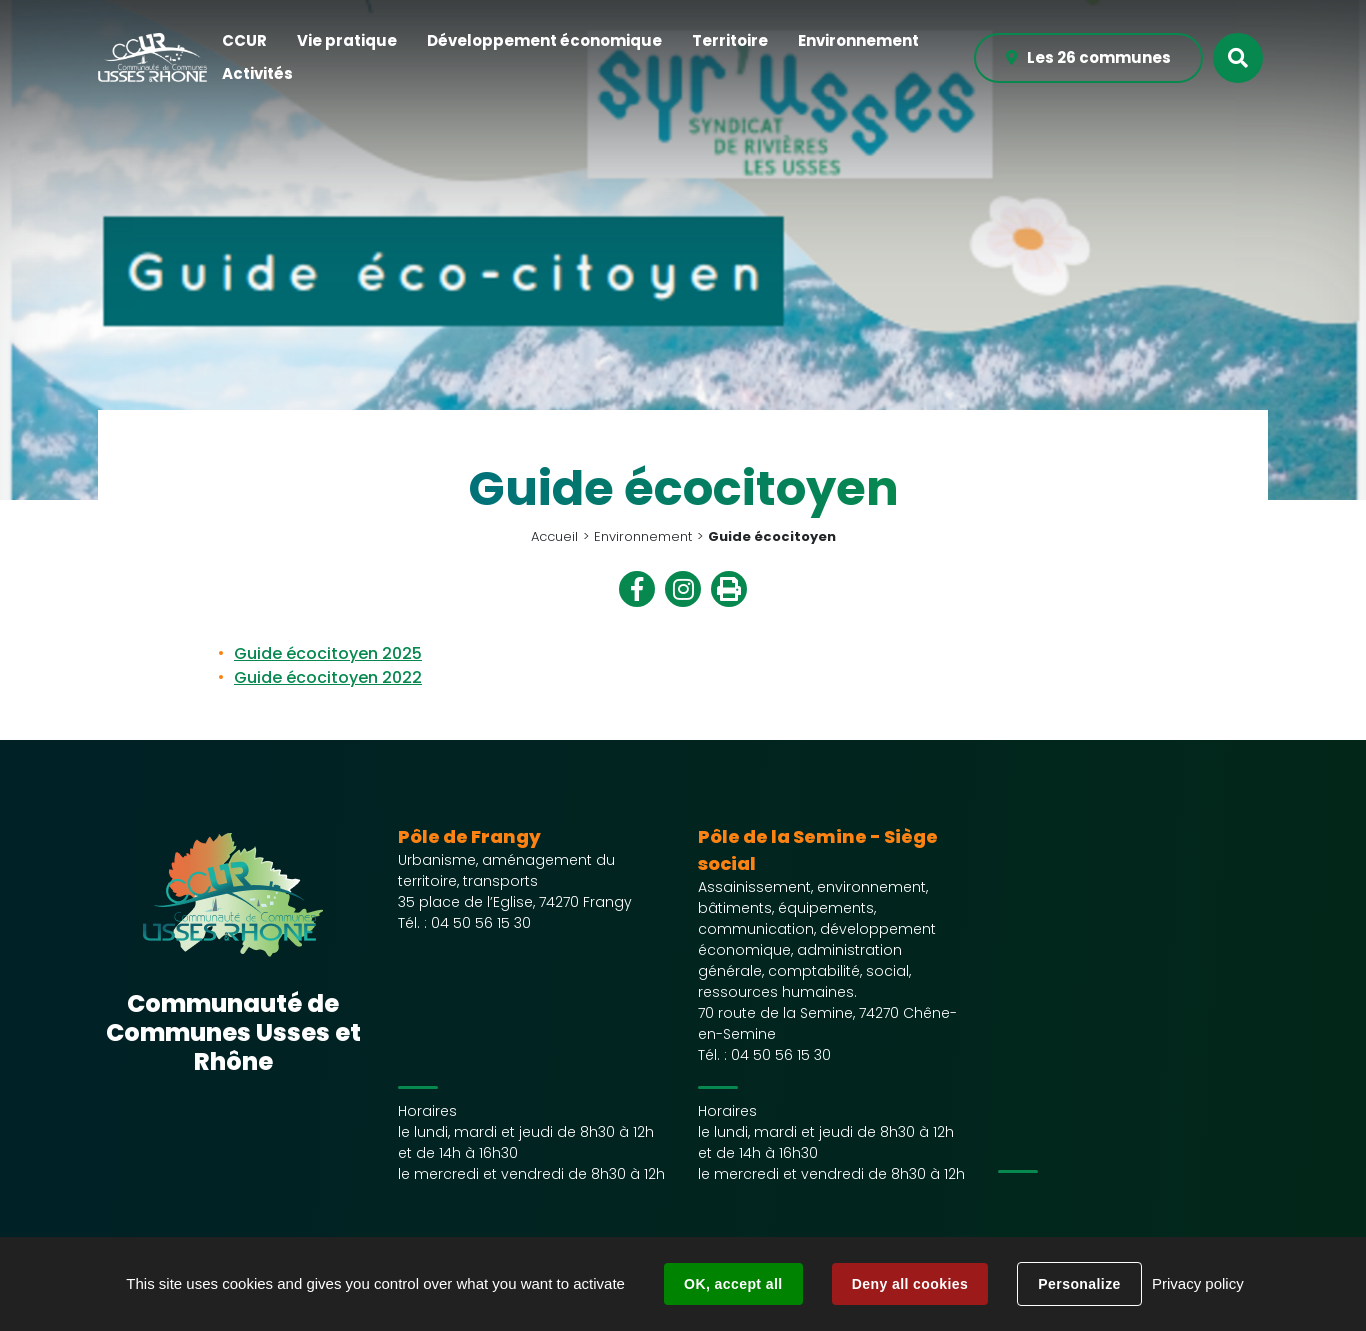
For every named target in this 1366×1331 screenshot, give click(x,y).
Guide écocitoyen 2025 (328, 653)
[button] (244, 41)
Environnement (643, 536)
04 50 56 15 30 (481, 923)
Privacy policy (1198, 1283)
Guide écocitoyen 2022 (328, 677)
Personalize (1079, 1284)
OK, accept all (733, 1284)
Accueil (554, 536)
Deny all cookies (910, 1284)
